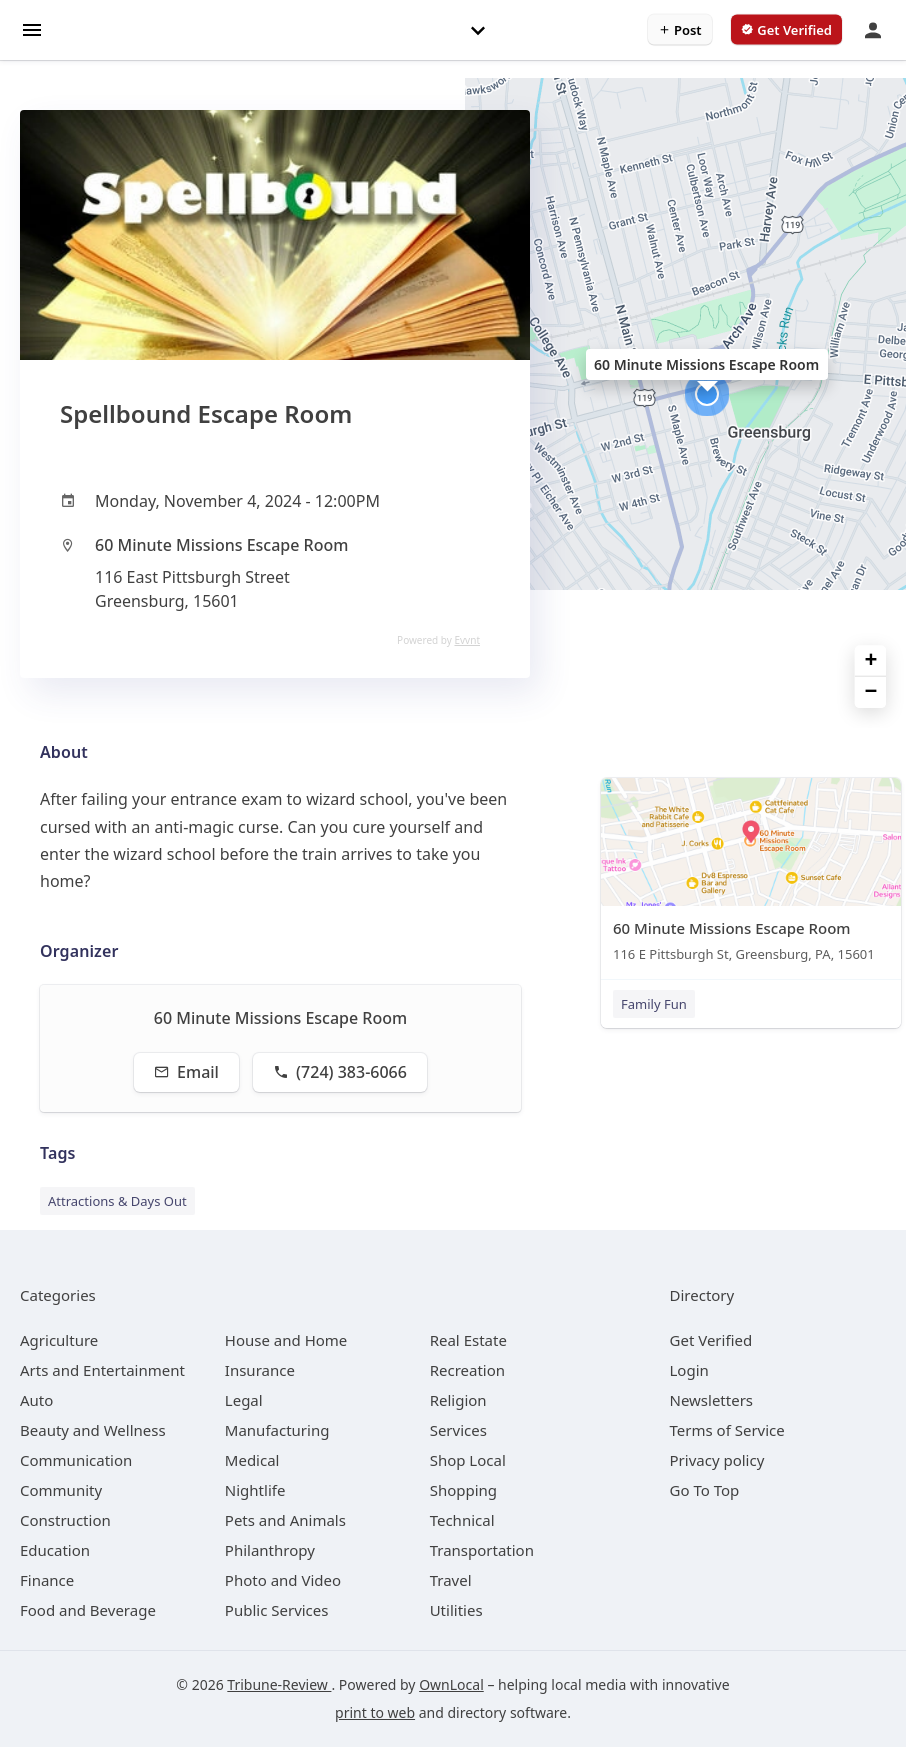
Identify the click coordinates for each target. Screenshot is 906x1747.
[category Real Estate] (468, 1340)
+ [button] (871, 661)
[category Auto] (36, 1400)
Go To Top (705, 1490)
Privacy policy (717, 1460)
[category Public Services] (277, 1610)
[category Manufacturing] (277, 1430)
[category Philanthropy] (270, 1550)
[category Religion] (458, 1400)
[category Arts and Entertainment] (102, 1370)
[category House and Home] (286, 1340)
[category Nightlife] (255, 1490)
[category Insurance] (260, 1370)
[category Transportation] (482, 1550)
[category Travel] (451, 1580)
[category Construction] (65, 1520)
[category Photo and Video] (283, 1580)
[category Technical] (462, 1520)
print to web (375, 1712)
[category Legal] (244, 1400)
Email (186, 1072)
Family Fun (654, 1004)
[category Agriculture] (59, 1340)
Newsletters (712, 1400)
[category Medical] (252, 1460)
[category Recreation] (467, 1370)
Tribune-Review (279, 1684)
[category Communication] (76, 1460)
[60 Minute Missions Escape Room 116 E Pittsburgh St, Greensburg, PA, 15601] (751, 874)
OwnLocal (451, 1684)
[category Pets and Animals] (285, 1520)
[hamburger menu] (32, 28)
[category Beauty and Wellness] (93, 1430)
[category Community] (61, 1490)
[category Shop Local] (468, 1460)
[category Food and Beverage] (88, 1610)
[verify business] (786, 30)
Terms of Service (727, 1430)
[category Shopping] (463, 1490)
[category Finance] (47, 1580)
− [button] (871, 692)
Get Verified (711, 1340)
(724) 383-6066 (340, 1072)
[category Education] (55, 1550)
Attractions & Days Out (117, 1201)
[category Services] (458, 1430)
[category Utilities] (456, 1610)
